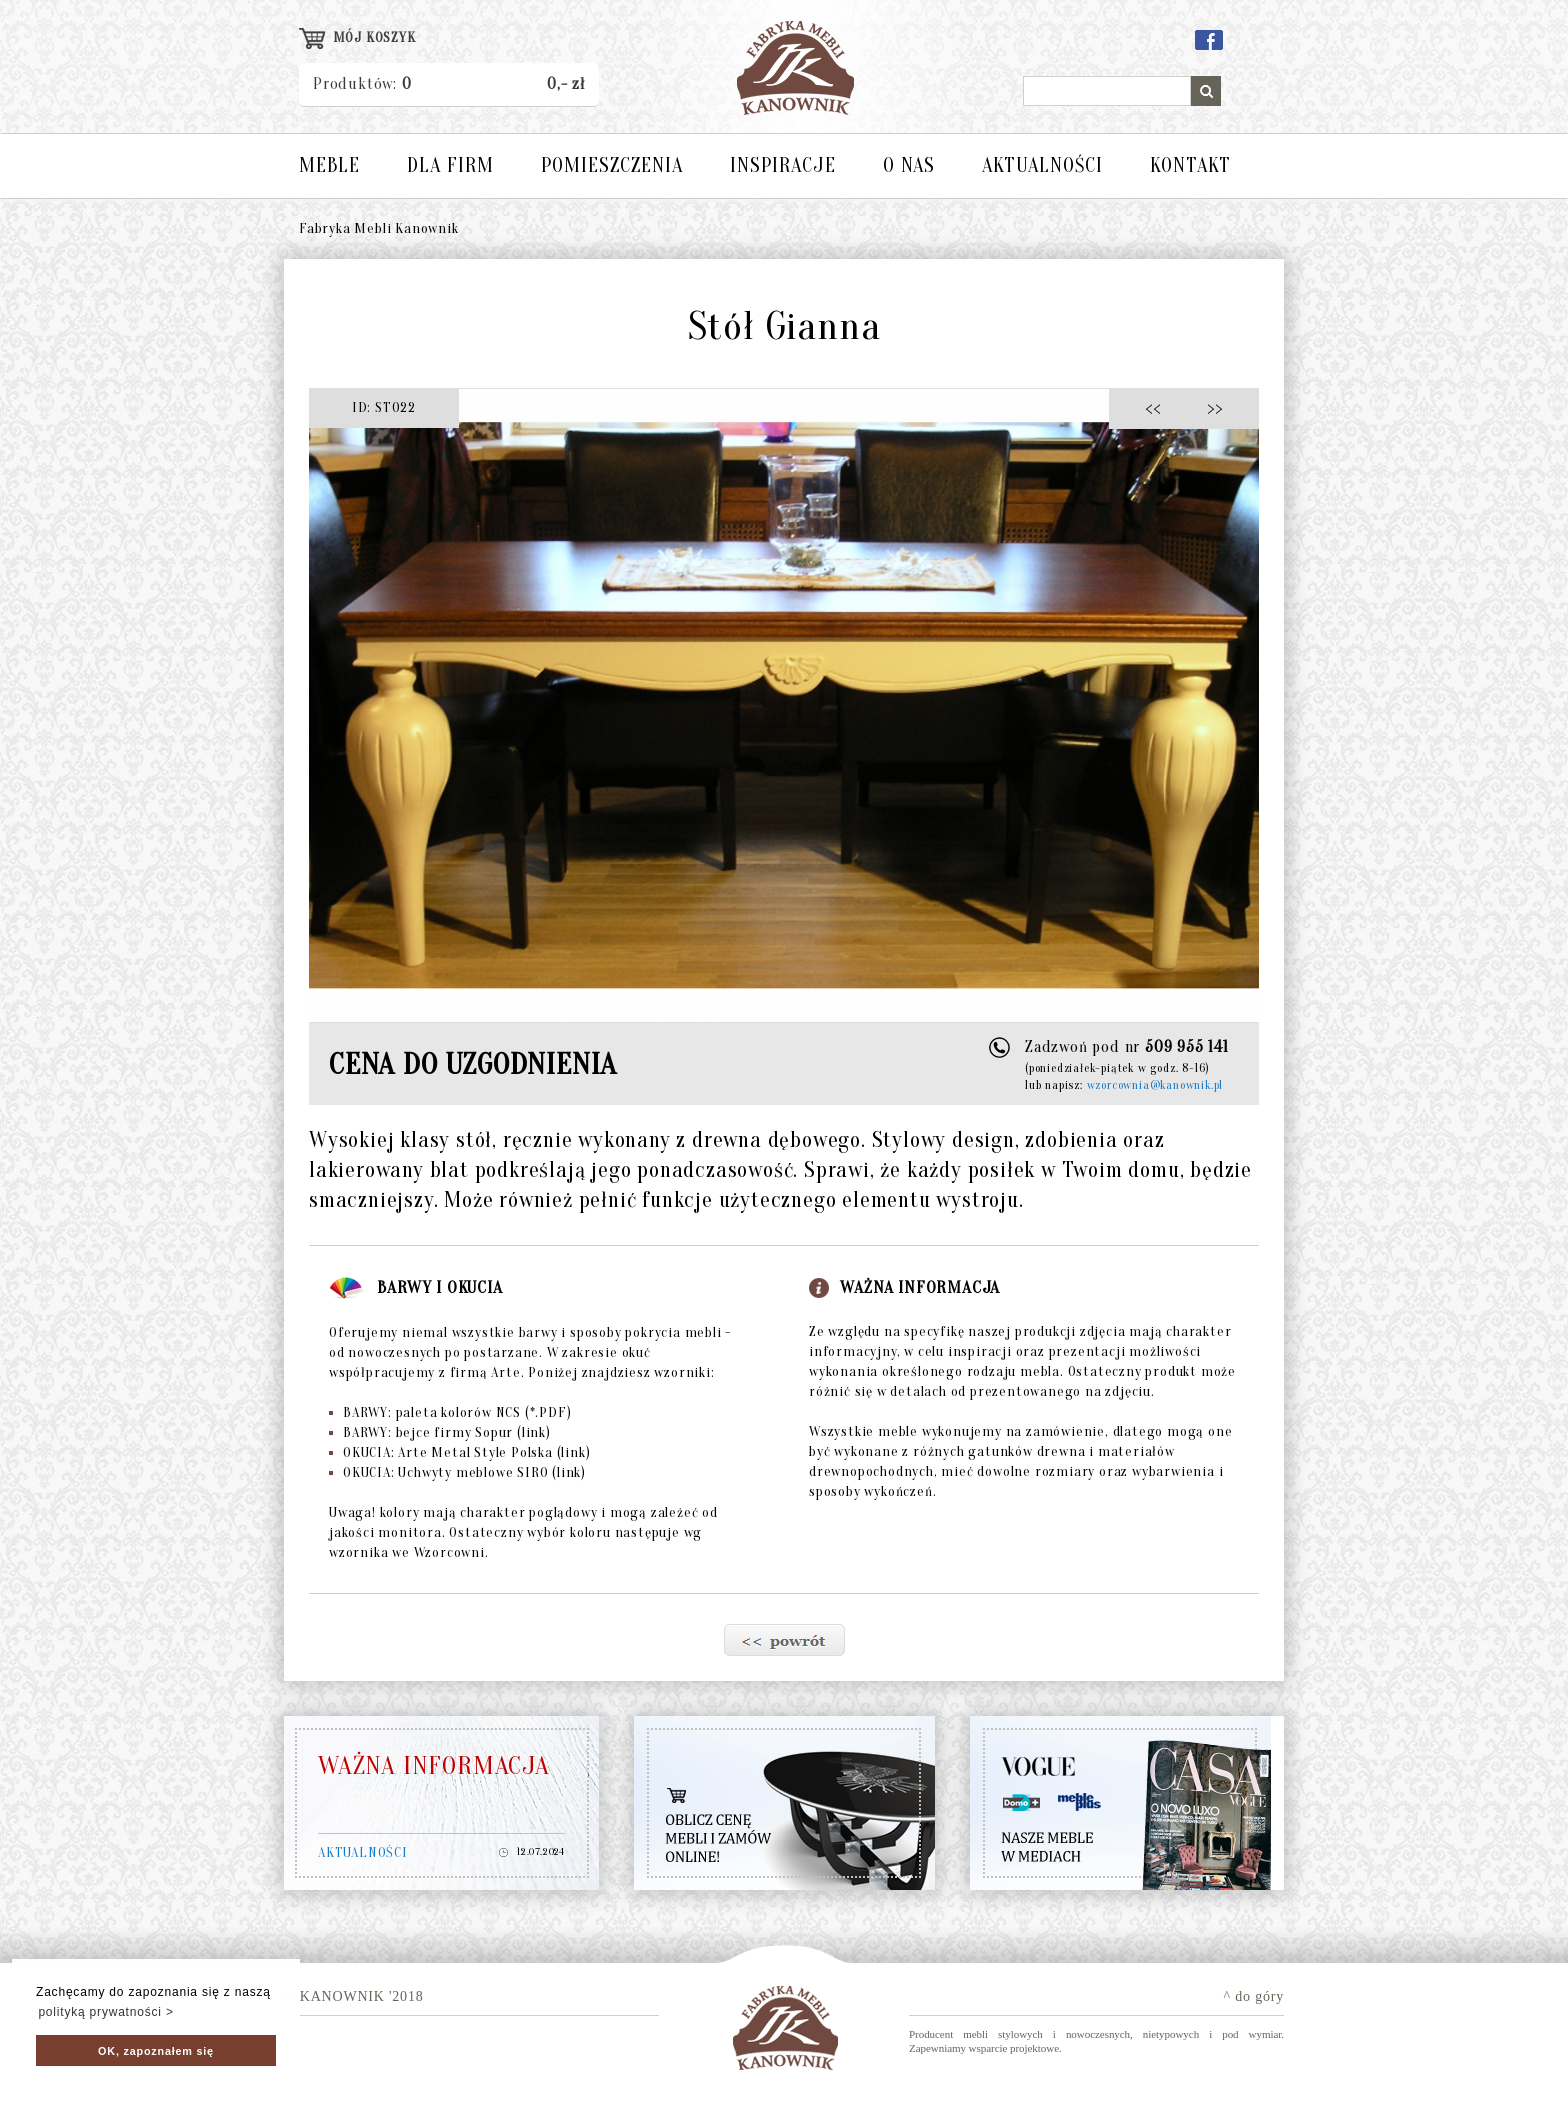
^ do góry (1254, 1996)
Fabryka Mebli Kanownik (379, 228)
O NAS (909, 165)
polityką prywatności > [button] (105, 2012)
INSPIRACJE (783, 165)
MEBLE (329, 165)
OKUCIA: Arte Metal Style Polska (459, 1452)
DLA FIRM (450, 165)
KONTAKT (1190, 165)
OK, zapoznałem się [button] (156, 2051)
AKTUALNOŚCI (1042, 165)
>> (1208, 407)
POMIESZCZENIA (612, 165)
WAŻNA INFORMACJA (434, 1766)
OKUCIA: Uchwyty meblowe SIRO (457, 1472)
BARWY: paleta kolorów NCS (450, 1412)
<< (1158, 407)
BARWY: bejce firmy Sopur (440, 1432)
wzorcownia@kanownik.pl (1155, 1085)
